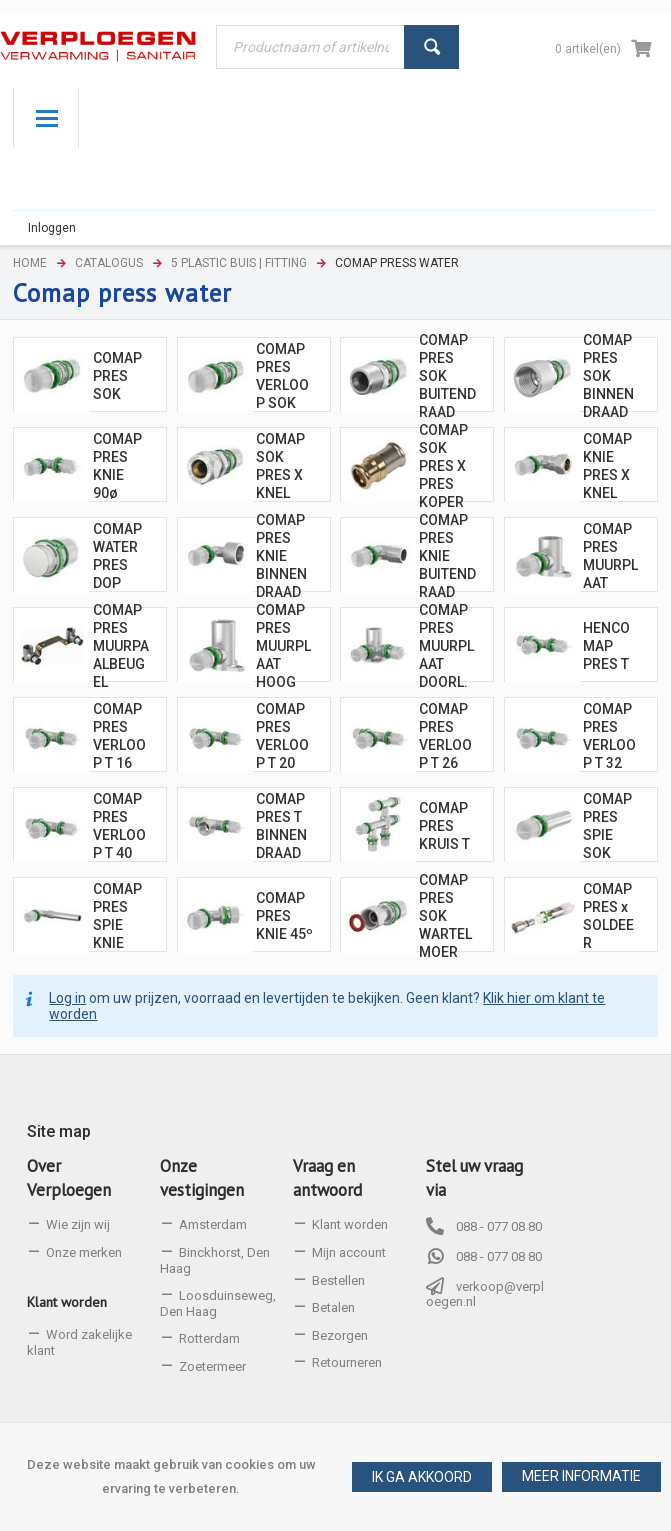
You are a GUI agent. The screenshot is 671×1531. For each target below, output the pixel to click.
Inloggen (52, 228)
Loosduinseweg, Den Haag (218, 1303)
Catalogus (109, 263)
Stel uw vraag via (474, 1178)
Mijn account (349, 1252)
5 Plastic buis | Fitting (239, 263)
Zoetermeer (212, 1366)
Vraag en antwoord (327, 1178)
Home (30, 263)
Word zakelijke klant (79, 1342)
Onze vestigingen (202, 1178)
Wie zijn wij (78, 1224)
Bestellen (338, 1280)
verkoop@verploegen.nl (485, 1294)
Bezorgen (340, 1335)
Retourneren (347, 1362)
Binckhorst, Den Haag (215, 1260)
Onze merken (84, 1252)
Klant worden (67, 1302)
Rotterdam (209, 1338)
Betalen (333, 1307)
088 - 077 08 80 (499, 1226)
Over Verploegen (69, 1178)
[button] (581, 1477)
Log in (67, 1005)
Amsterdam (213, 1224)
